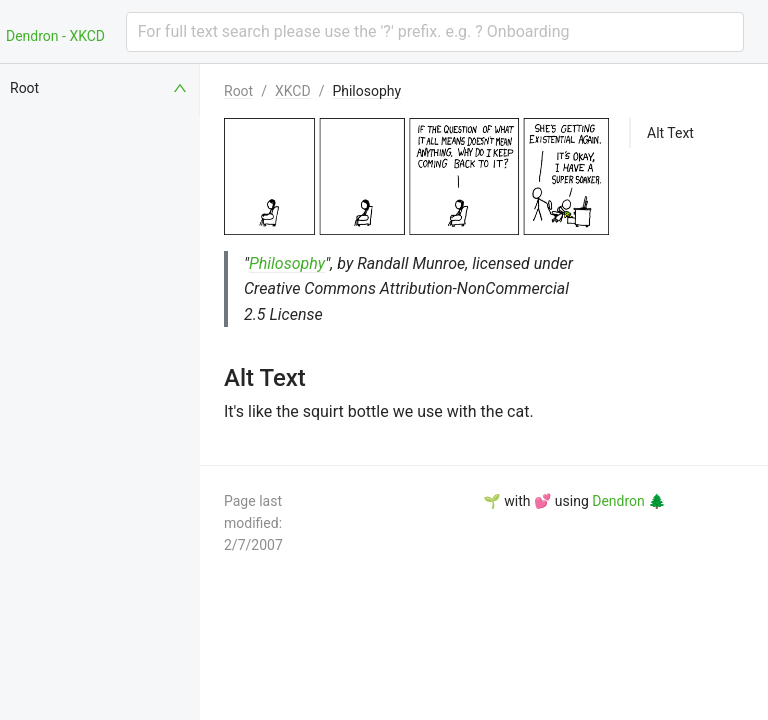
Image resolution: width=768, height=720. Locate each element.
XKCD (293, 91)
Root (238, 91)
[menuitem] (100, 88)
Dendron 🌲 (628, 501)
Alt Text (670, 133)
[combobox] (435, 32)
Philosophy (366, 91)
